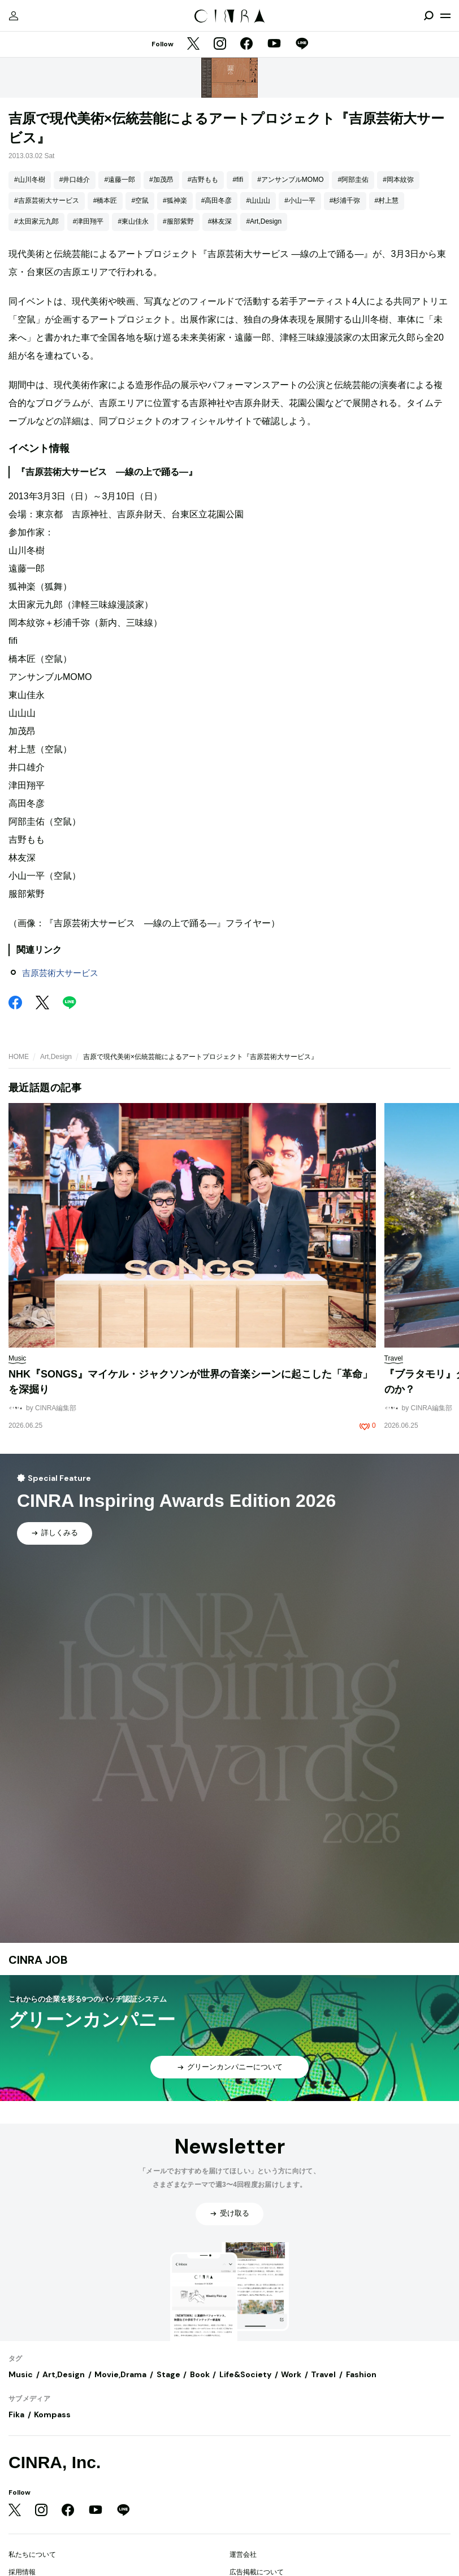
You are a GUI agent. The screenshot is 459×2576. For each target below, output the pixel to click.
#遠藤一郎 (119, 180)
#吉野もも (203, 180)
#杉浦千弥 (345, 200)
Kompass (52, 2414)
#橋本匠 (105, 200)
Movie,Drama (120, 2374)
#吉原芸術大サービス (46, 200)
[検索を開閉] (428, 15)
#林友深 (220, 221)
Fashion (361, 2374)
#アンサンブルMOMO (290, 180)
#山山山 (258, 200)
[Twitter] (193, 44)
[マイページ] (13, 15)
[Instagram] (220, 44)
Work (291, 2374)
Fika (16, 2414)
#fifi (237, 180)
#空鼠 (140, 200)
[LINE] (302, 44)
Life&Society (245, 2374)
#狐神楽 (175, 200)
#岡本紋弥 (398, 180)
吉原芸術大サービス (60, 973)
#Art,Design (264, 221)
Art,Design (56, 1057)
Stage (168, 2374)
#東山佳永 (133, 221)
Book (200, 2374)
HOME (18, 1057)
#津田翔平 (88, 221)
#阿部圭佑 (353, 180)
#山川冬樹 (29, 180)
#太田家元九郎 (36, 221)
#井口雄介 (74, 180)
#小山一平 (299, 200)
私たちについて (32, 2554)
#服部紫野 (178, 221)
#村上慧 (387, 200)
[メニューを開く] (445, 15)
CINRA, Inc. (54, 2462)
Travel (323, 2374)
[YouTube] (274, 44)
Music (20, 2374)
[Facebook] (246, 44)
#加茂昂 (161, 180)
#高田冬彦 (216, 200)
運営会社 (243, 2554)
